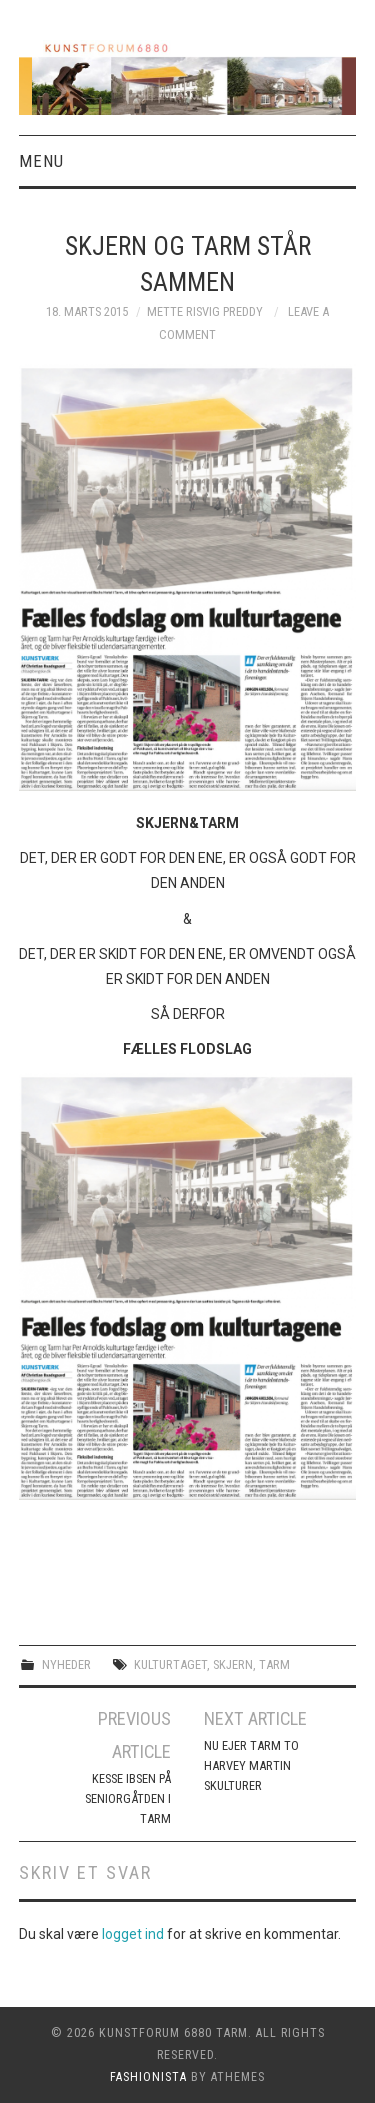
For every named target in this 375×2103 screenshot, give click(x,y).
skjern (233, 1664)
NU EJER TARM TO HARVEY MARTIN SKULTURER (251, 1765)
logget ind (133, 1934)
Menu (41, 161)
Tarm (274, 1664)
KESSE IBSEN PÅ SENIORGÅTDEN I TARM (128, 1798)
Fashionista (148, 2077)
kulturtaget (170, 1664)
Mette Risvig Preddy (205, 311)
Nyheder (66, 1664)
